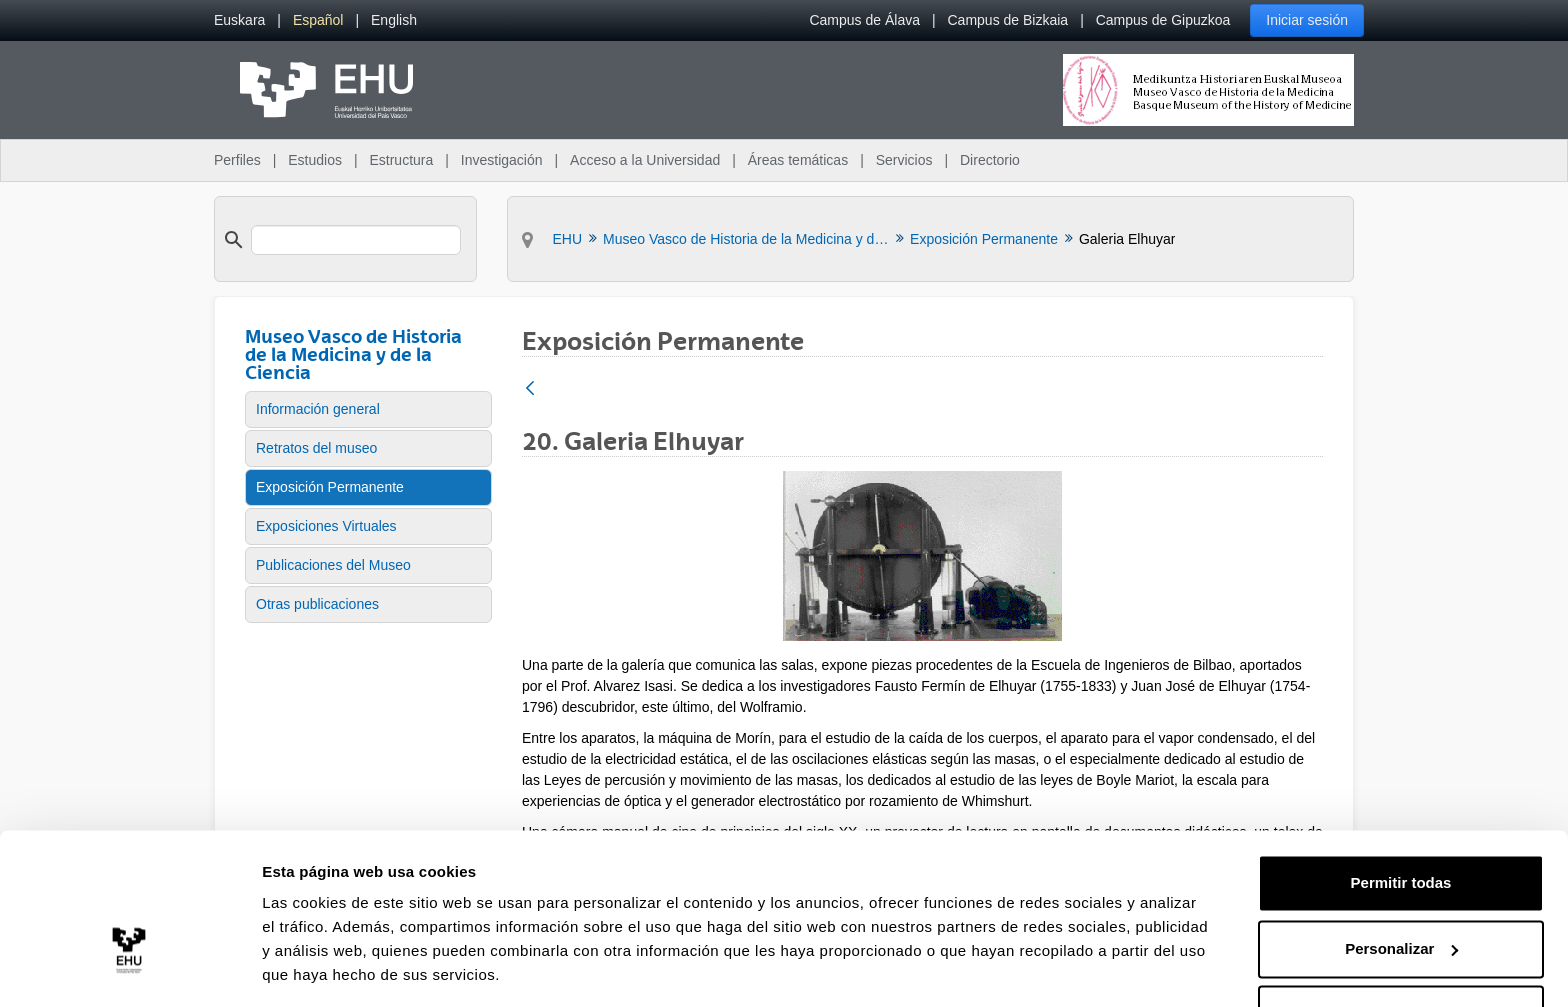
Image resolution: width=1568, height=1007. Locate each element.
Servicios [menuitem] (904, 160)
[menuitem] (239, 20)
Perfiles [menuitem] (237, 160)
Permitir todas (1401, 820)
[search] (356, 240)
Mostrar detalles (320, 967)
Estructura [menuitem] (401, 160)
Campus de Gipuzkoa (1163, 20)
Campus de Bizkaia (1008, 20)
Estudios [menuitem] (315, 160)
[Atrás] (530, 389)
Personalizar (1401, 885)
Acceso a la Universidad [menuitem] (645, 160)
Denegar (1401, 951)
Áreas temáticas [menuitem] (798, 160)
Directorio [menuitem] (990, 160)
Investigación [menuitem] (502, 160)
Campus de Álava (864, 20)
